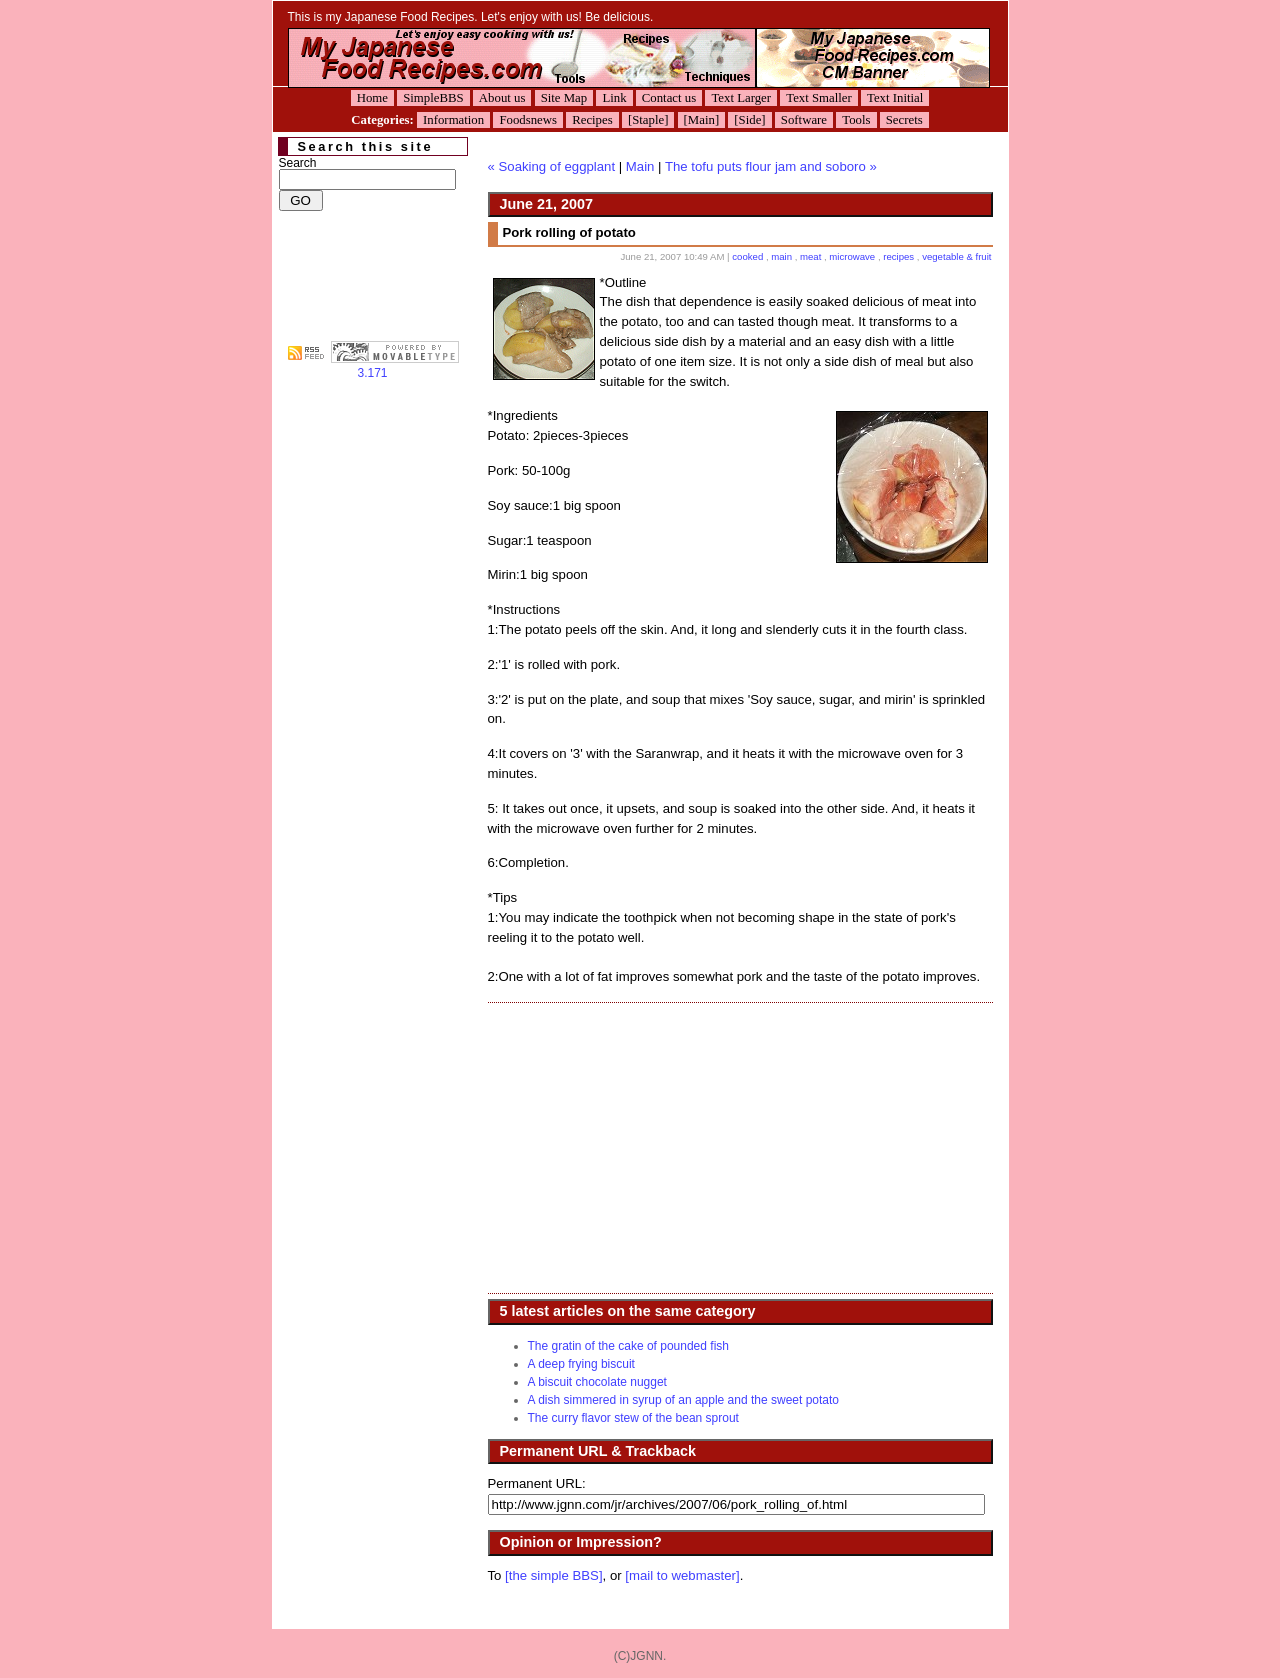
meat (810, 256)
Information (453, 120)
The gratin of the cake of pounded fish (628, 1346)
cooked (747, 256)
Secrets (904, 120)
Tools (856, 120)
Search (298, 163)
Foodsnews (528, 120)
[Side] (749, 120)
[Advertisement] (656, 1148)
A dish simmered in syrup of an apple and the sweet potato (684, 1400)
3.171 (395, 367)
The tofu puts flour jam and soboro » (771, 166)
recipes (898, 256)
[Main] (702, 120)
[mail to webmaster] (682, 1575)
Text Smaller (819, 98)
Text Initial (895, 98)
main (781, 256)
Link (614, 98)
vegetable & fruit (956, 256)
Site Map (564, 98)
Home (372, 98)
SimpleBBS (433, 98)
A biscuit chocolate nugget (597, 1382)
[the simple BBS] (553, 1575)
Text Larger (741, 98)
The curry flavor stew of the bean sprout (633, 1418)
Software (804, 120)
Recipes (592, 120)
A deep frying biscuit (581, 1364)
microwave (852, 256)
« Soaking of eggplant (552, 166)
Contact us (669, 98)
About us (502, 98)
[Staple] (648, 120)
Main (640, 166)
